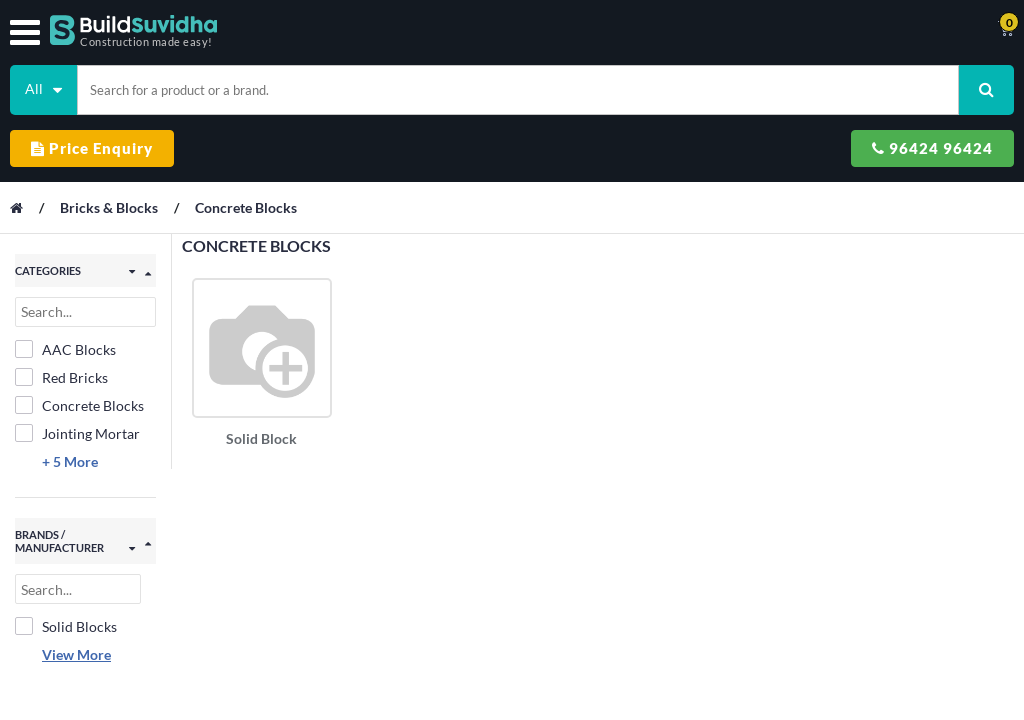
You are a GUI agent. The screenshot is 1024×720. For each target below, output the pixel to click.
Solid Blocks (66, 626)
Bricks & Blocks (110, 207)
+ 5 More (70, 461)
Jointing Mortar (77, 433)
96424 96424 (932, 148)
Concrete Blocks (246, 207)
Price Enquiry (92, 148)
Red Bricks (61, 377)
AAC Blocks (65, 349)
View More (76, 654)
